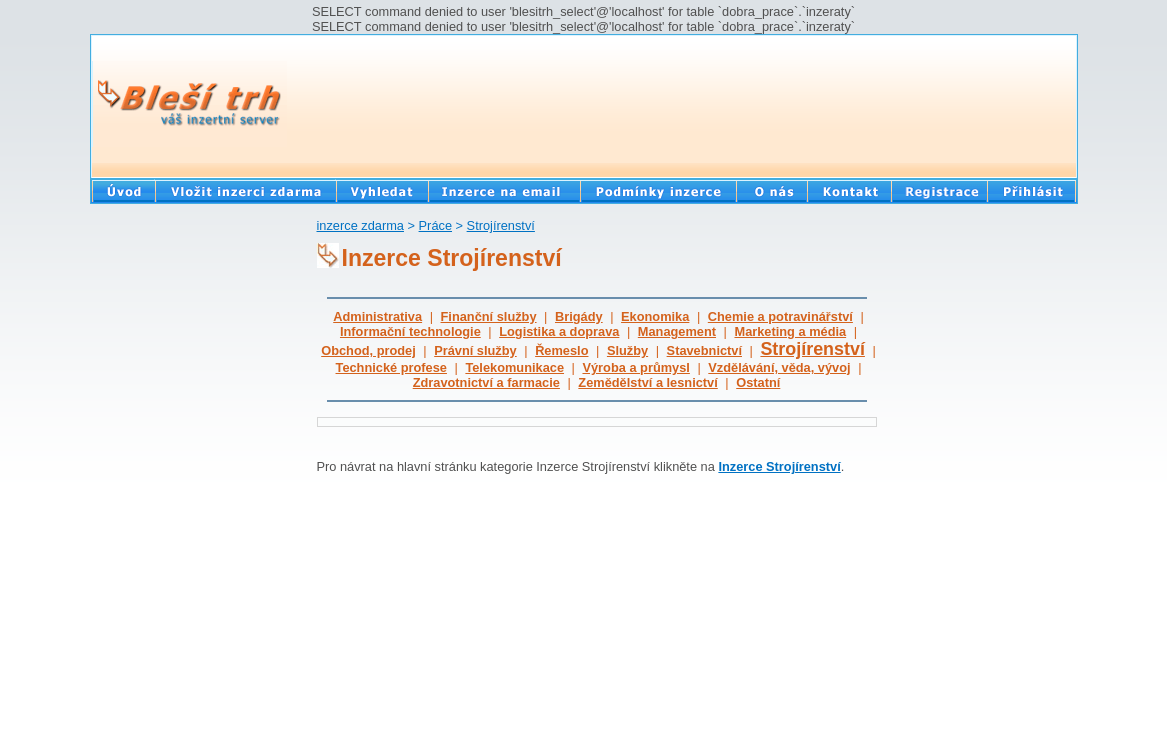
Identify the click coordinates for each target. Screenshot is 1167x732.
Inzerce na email (504, 190)
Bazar (123, 190)
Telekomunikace (514, 367)
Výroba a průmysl (635, 367)
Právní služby (475, 350)
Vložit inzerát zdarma (245, 190)
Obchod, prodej (368, 350)
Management (677, 331)
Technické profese (391, 367)
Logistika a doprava (559, 331)
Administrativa (377, 316)
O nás (771, 190)
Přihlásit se (1032, 190)
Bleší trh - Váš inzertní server (189, 104)
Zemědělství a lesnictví (647, 382)
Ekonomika (655, 316)
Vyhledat (382, 190)
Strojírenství (501, 225)
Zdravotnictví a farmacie (486, 382)
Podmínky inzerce (658, 190)
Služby (627, 350)
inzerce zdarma (360, 225)
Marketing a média (790, 331)
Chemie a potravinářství (780, 316)
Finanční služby (489, 316)
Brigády (579, 316)
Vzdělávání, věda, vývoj (779, 367)
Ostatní (758, 382)
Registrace (939, 190)
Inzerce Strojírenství (779, 466)
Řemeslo (561, 350)
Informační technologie (410, 331)
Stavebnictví (704, 350)
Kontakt (849, 190)
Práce (435, 225)
